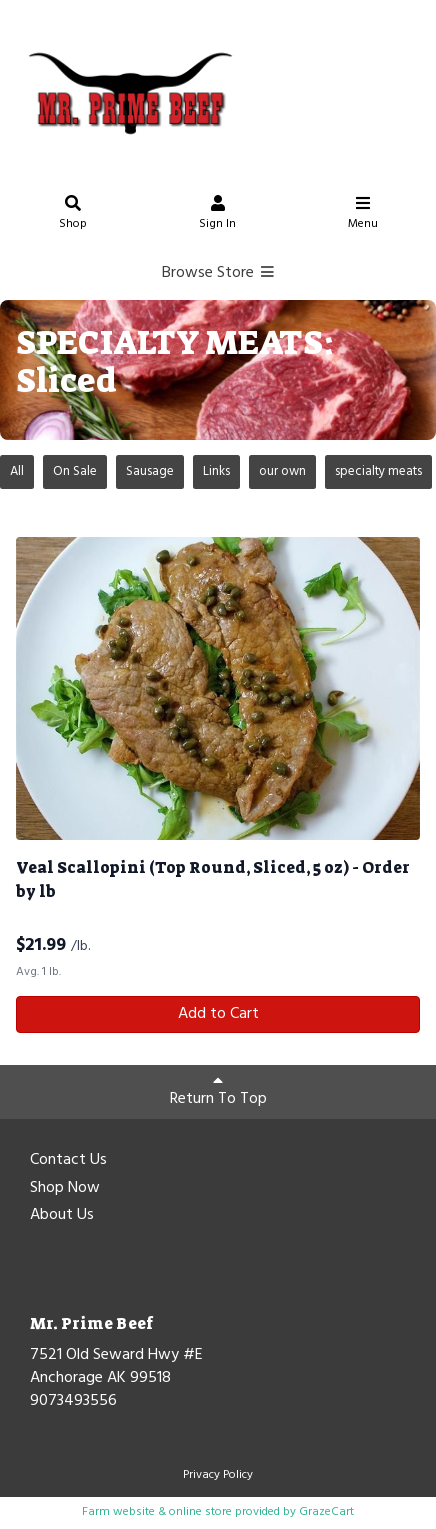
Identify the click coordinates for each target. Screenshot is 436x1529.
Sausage (150, 471)
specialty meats (378, 471)
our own (282, 471)
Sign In (218, 215)
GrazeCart (326, 1512)
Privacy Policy (218, 1475)
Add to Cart (218, 1014)
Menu (363, 215)
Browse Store (218, 273)
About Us (62, 1216)
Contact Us (68, 1161)
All (17, 471)
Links (216, 471)
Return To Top (218, 1092)
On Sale (75, 471)
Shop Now (65, 1189)
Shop (73, 215)
